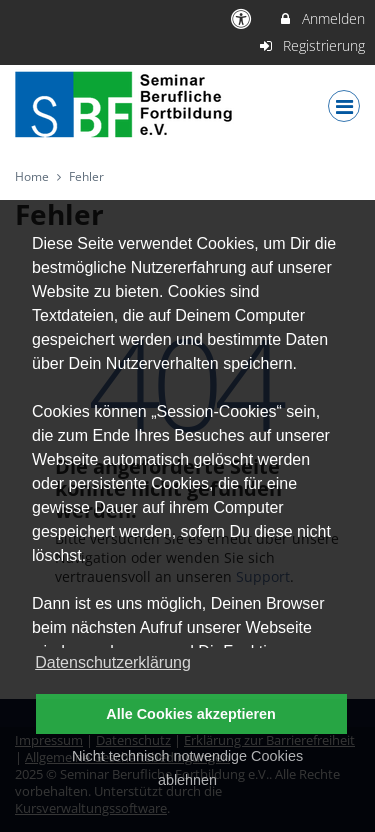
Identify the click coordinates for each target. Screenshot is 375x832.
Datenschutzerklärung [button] (113, 662)
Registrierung (312, 45)
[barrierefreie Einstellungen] (243, 18)
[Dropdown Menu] (344, 106)
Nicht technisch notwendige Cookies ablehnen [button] (187, 768)
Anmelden (321, 18)
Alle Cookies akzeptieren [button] (191, 714)
